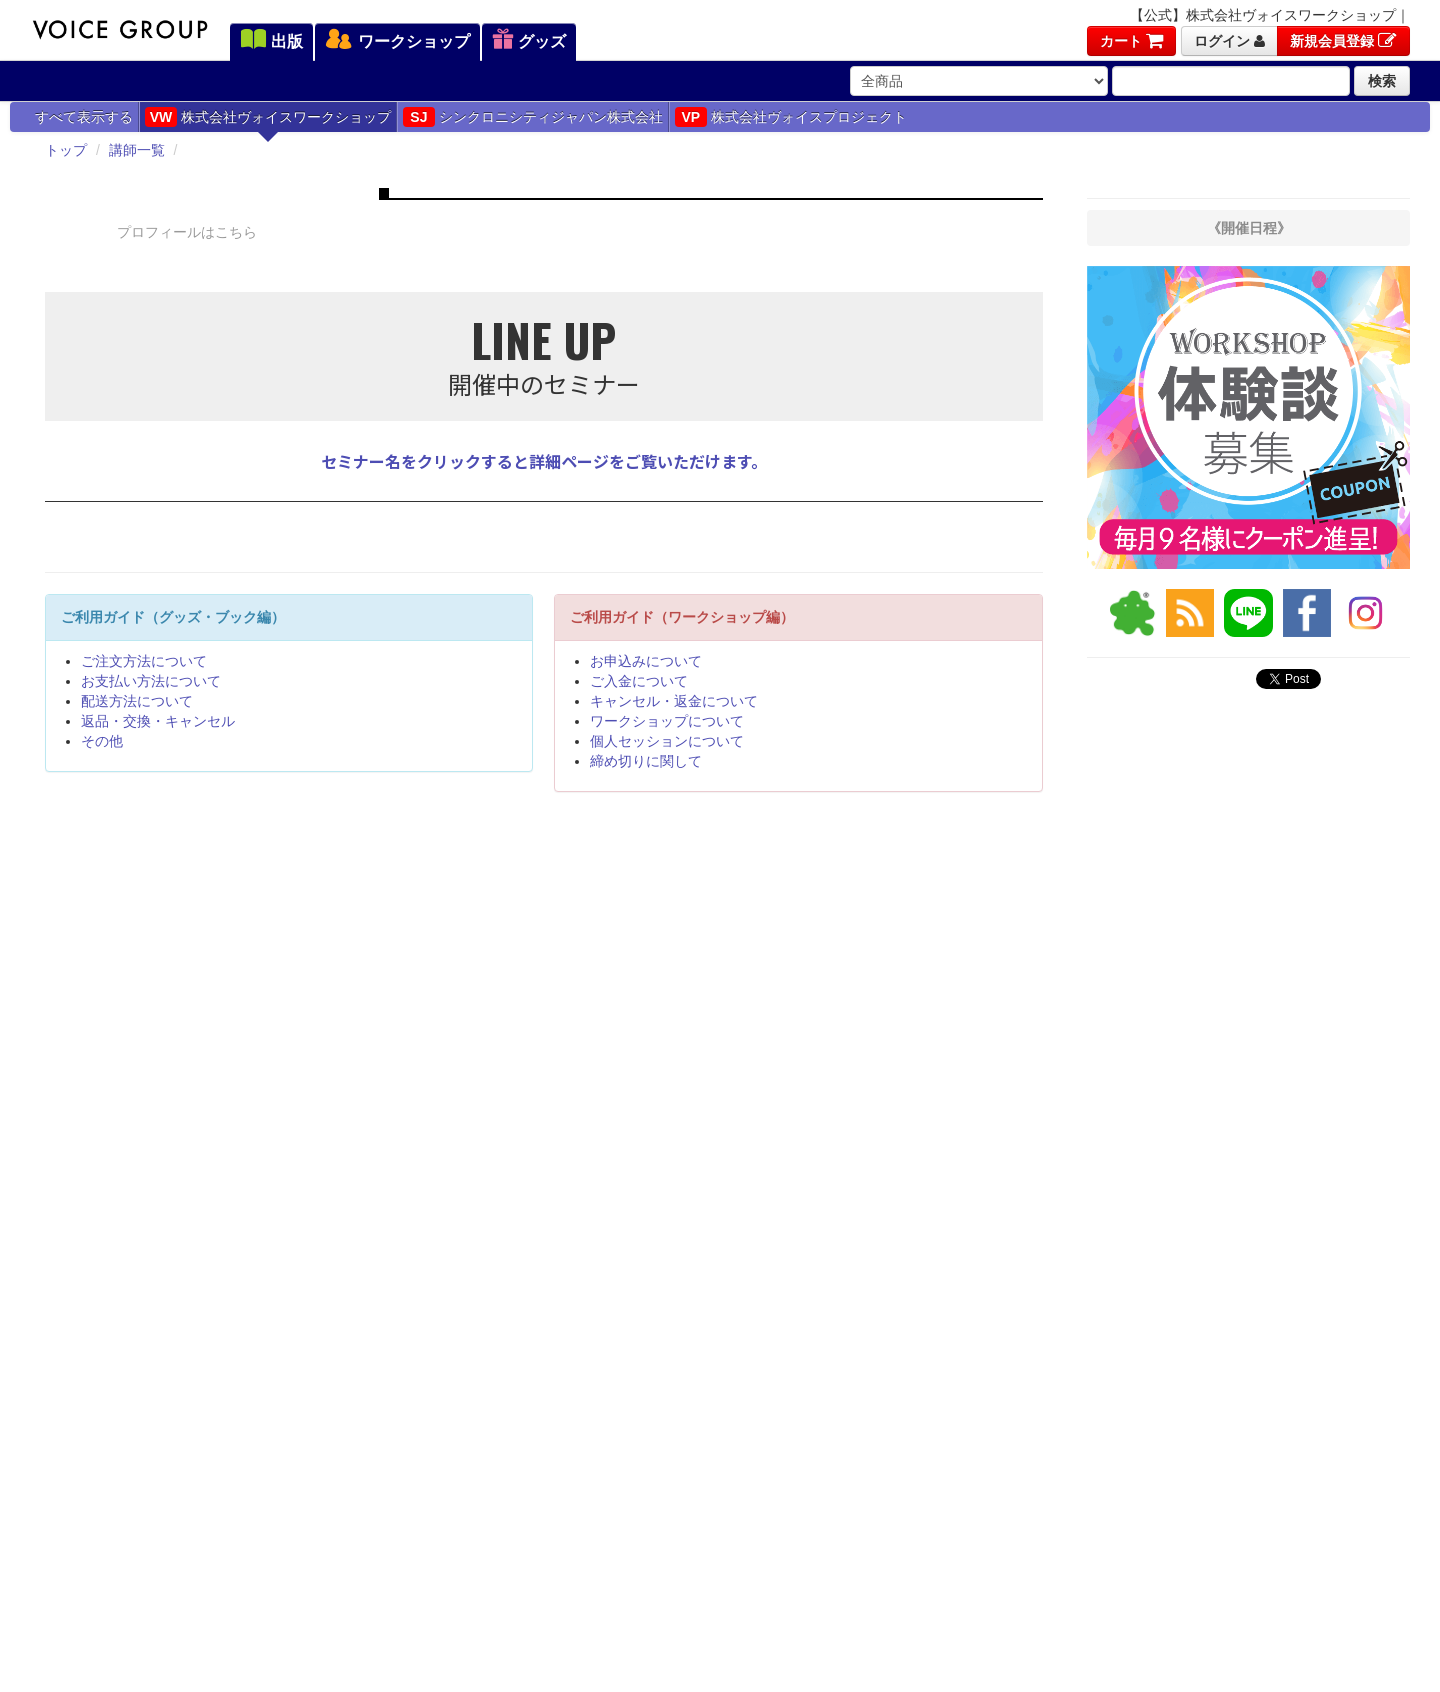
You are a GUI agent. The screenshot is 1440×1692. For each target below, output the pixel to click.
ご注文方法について (144, 661)
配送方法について (137, 701)
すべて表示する (84, 117)
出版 (271, 41)
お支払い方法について (151, 681)
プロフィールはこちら (187, 232)
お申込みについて (646, 661)
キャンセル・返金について (674, 701)
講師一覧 (137, 150)
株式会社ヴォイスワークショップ (268, 117)
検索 (1382, 81)
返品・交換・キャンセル (158, 721)
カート (1131, 41)
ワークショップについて (667, 721)
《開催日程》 (1249, 228)
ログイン (1229, 41)
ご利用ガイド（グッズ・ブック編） (173, 617)
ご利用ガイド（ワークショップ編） (682, 617)
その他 (102, 741)
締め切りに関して (646, 761)
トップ (66, 150)
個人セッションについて (667, 741)
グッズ (529, 41)
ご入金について (639, 681)
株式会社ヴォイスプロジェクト (791, 117)
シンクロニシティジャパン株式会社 (533, 117)
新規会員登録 (1343, 41)
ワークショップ (397, 41)
